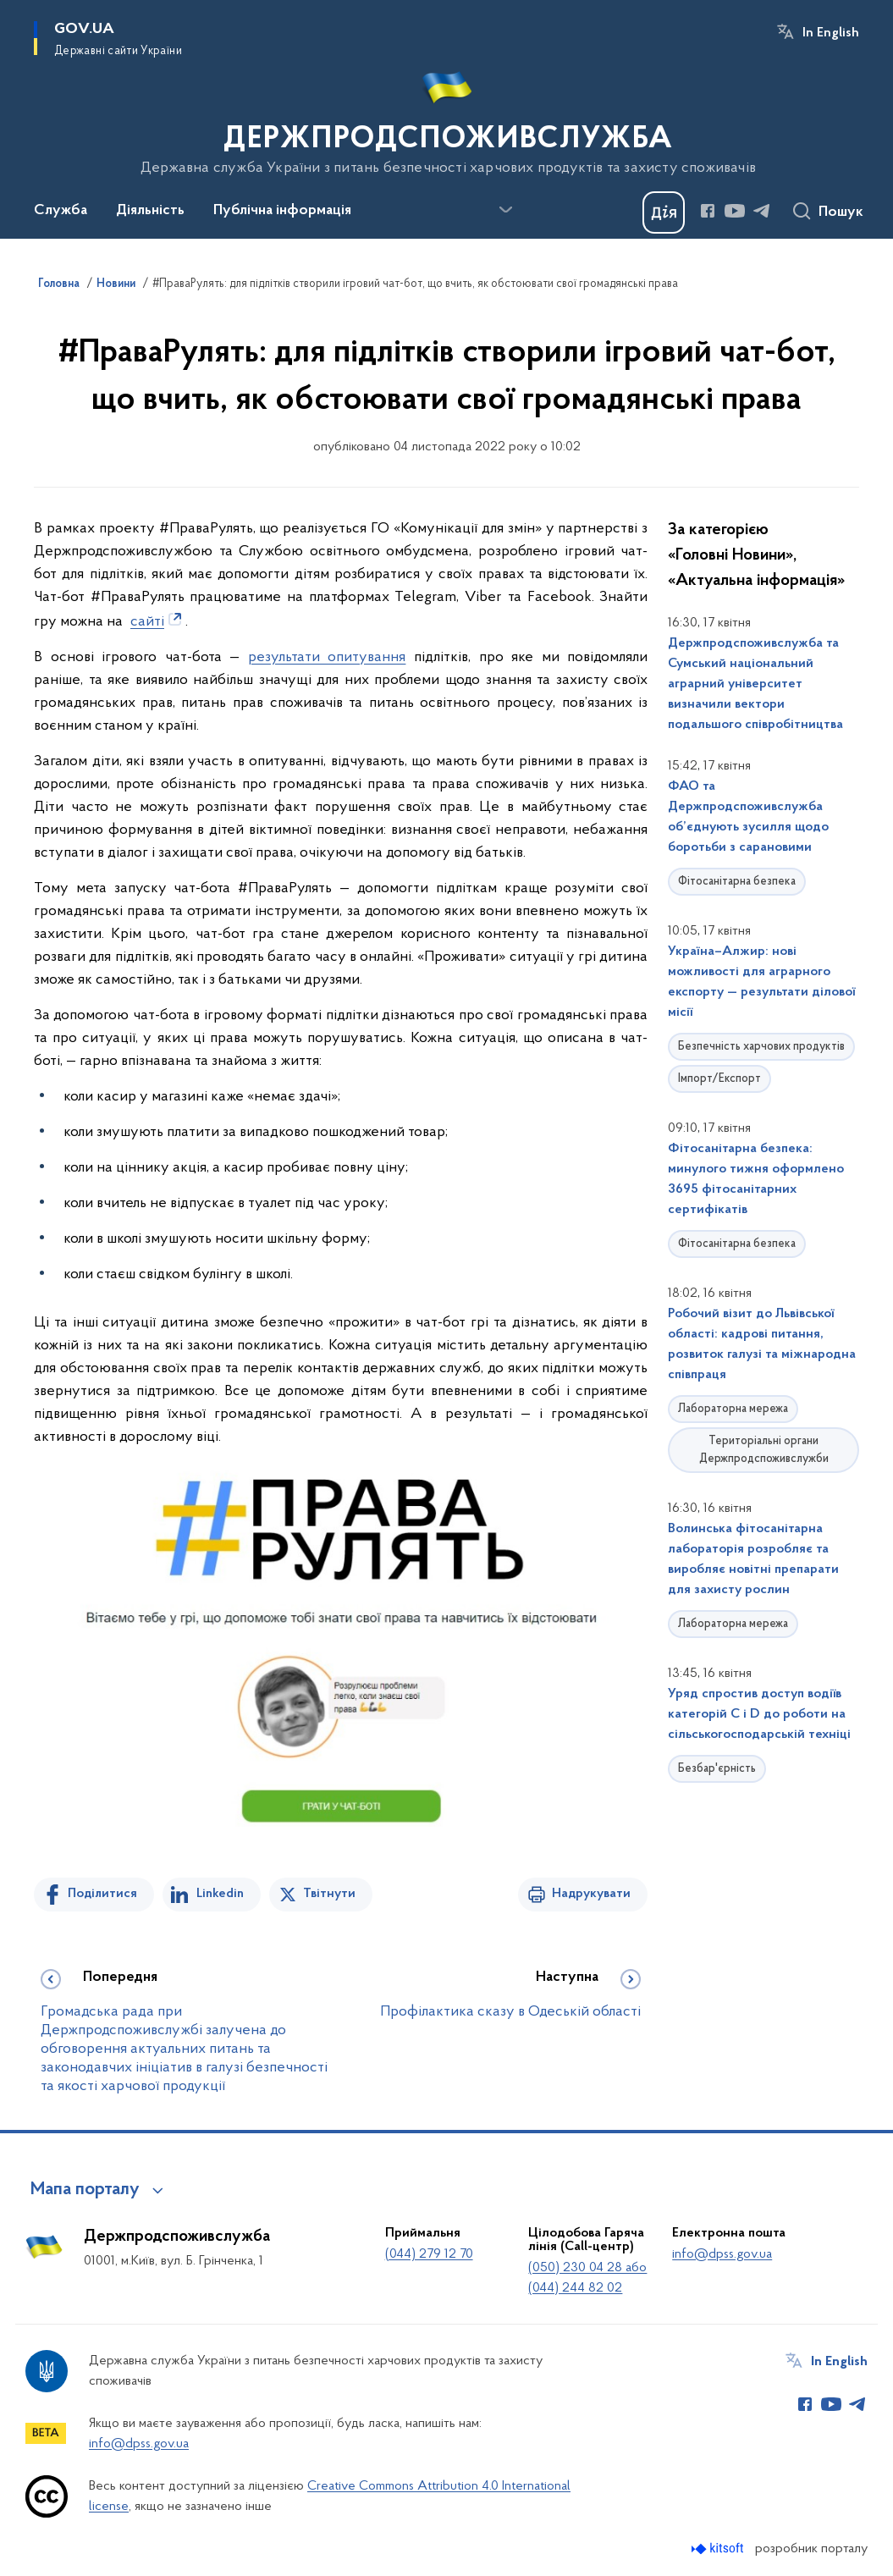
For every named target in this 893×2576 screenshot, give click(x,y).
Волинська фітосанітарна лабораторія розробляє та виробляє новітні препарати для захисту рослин (753, 1559)
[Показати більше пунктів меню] (505, 210)
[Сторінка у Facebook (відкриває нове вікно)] (707, 211)
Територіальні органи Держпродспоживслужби (764, 1450)
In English (830, 33)
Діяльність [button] (150, 210)
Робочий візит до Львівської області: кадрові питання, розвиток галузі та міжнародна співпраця (762, 1344)
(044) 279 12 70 (429, 2254)
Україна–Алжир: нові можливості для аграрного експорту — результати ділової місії (762, 982)
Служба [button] (60, 210)
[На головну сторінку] (446, 117)
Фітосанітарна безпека (737, 881)
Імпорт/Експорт (719, 1079)
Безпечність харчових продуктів (761, 1046)
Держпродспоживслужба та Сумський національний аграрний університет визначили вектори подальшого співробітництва (755, 684)
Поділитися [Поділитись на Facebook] (102, 1893)
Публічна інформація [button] (282, 210)
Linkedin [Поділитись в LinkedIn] (220, 1893)
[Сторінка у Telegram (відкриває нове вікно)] (762, 211)
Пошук (841, 212)
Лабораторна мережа (733, 1409)
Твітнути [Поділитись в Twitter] (329, 1893)
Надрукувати (591, 1893)
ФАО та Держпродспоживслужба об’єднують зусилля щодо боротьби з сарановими (748, 817)
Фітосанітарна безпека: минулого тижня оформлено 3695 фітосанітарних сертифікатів (756, 1179)
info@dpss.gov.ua (722, 2254)
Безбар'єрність (717, 1768)
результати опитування (327, 657)
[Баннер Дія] (663, 212)
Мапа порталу (85, 2190)
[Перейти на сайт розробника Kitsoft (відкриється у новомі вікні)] (719, 2548)
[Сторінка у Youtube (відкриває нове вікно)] (735, 211)
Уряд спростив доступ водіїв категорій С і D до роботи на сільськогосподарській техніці (759, 1714)
